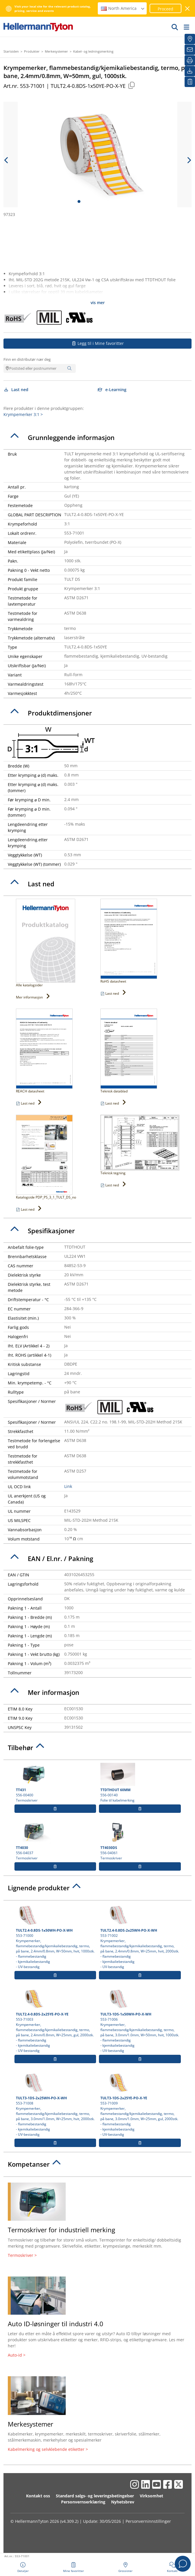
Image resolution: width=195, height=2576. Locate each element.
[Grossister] (190, 39)
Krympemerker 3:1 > (23, 414)
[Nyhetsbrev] (190, 50)
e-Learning (112, 389)
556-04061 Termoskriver (139, 1841)
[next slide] (189, 160)
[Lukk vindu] (187, 8)
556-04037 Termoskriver (55, 1841)
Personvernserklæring (83, 2502)
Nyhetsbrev (122, 2502)
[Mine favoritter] (190, 82)
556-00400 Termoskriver (55, 1783)
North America (123, 8)
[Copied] (131, 85)
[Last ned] (190, 71)
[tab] (97, 437)
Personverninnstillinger (148, 2521)
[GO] (175, 26)
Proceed (165, 9)
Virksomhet (151, 2496)
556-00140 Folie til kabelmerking (139, 1783)
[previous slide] (6, 160)
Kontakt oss (38, 2496)
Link (68, 1486)
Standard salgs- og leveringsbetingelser (95, 2496)
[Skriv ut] (190, 60)
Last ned (15, 389)
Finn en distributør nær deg (27, 359)
